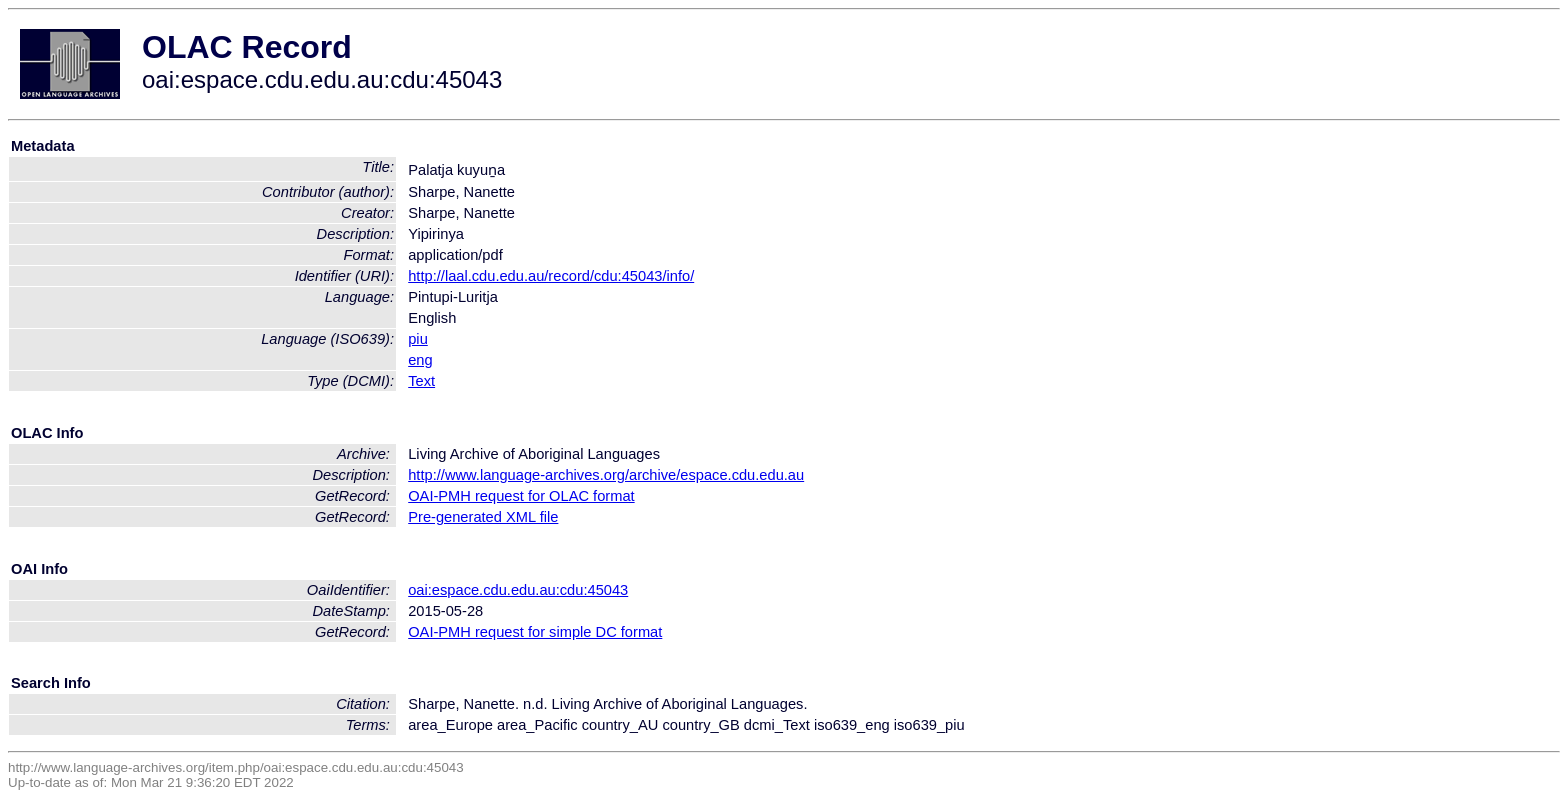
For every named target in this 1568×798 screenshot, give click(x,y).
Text (421, 381)
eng (420, 360)
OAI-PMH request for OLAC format (521, 496)
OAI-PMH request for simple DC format (535, 632)
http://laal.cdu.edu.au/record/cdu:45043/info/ (551, 276)
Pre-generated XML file (483, 517)
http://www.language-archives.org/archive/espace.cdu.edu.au (606, 475)
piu (418, 339)
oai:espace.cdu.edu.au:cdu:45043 (518, 590)
